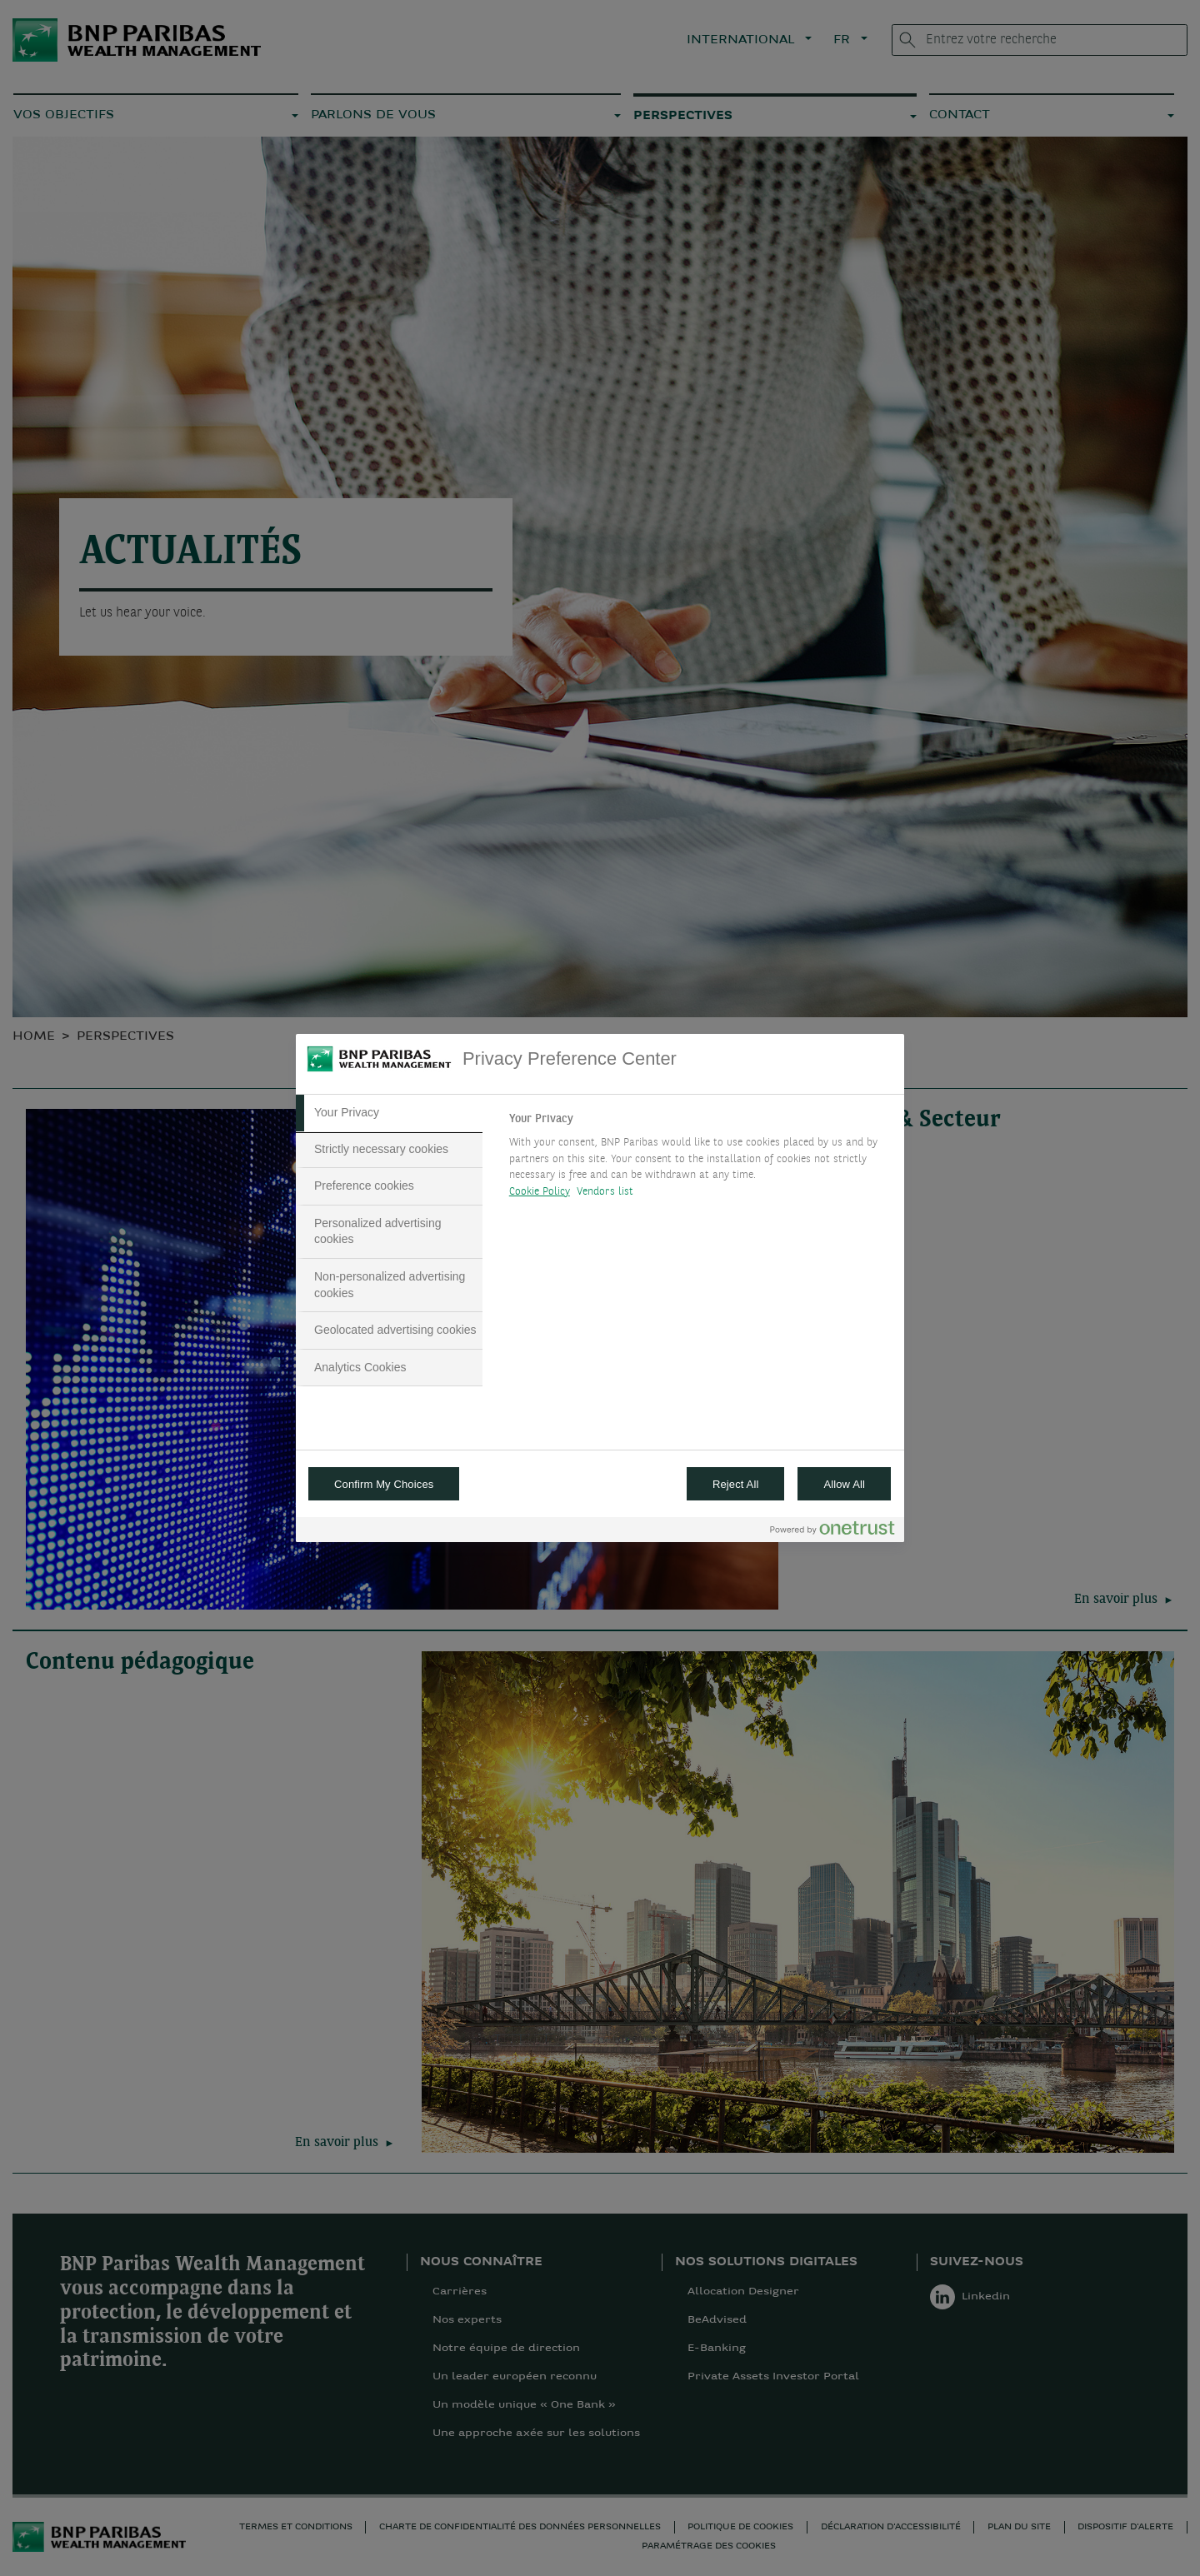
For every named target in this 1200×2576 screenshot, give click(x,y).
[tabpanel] (699, 1159)
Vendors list (605, 1191)
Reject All (735, 1484)
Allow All (844, 1484)
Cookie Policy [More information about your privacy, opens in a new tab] (539, 1191)
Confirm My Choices (383, 1484)
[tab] (389, 1113)
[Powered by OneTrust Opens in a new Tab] (832, 1531)
